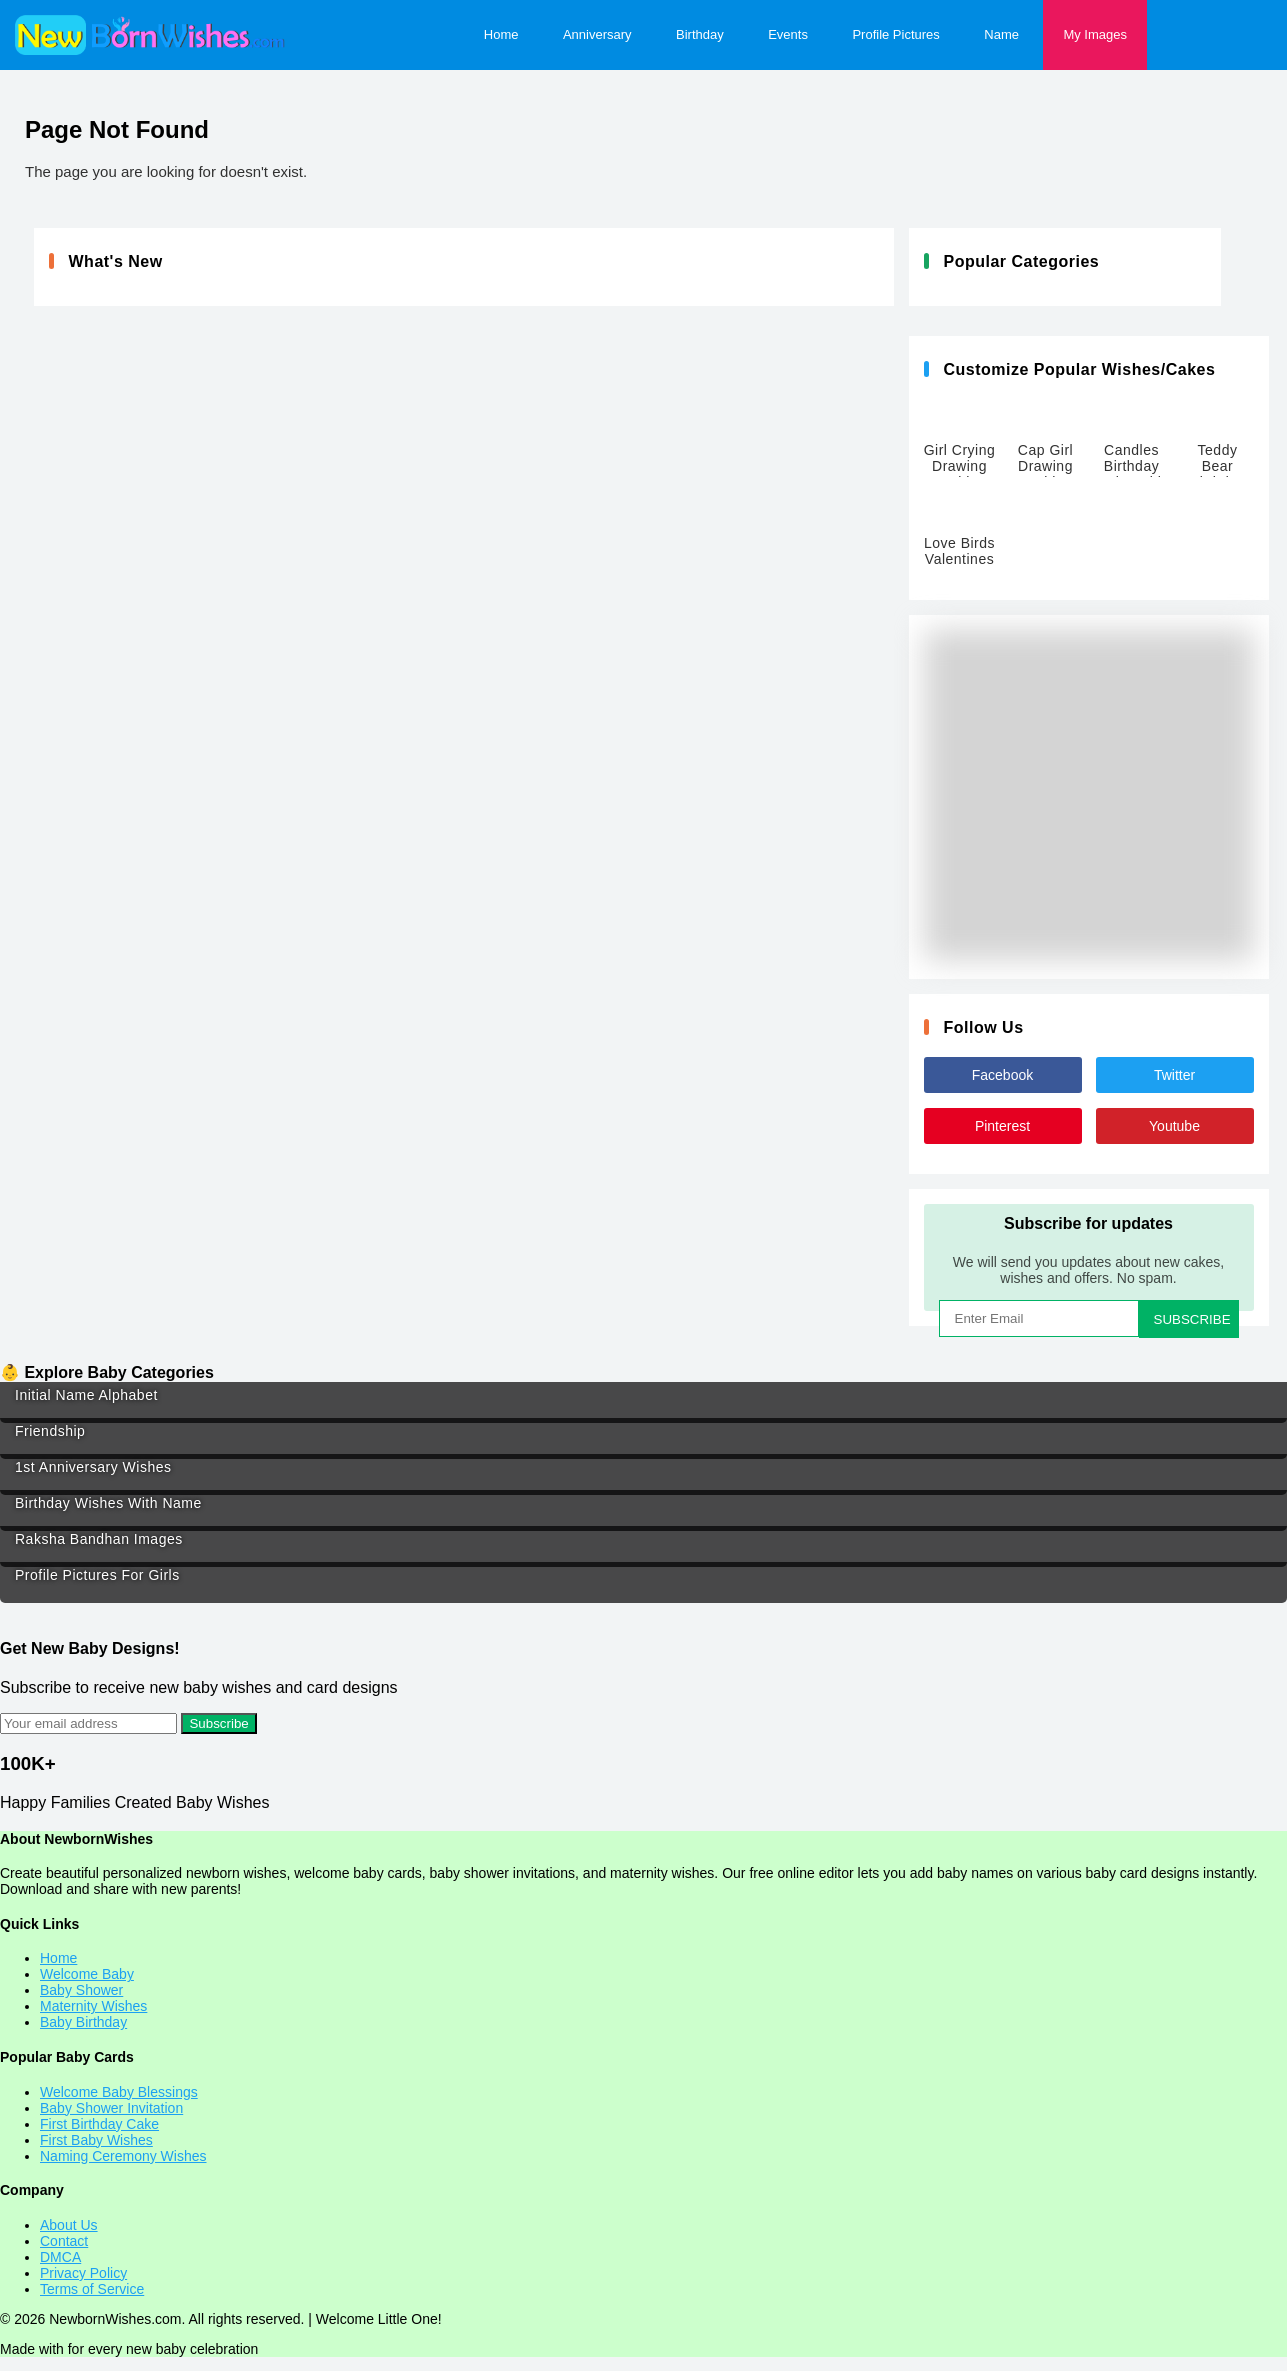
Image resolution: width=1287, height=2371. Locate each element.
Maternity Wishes (93, 2006)
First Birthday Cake (99, 2124)
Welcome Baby (87, 1974)
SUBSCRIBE (1192, 1319)
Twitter (1174, 1075)
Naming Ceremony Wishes (123, 2156)
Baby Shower (81, 1990)
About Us (69, 2225)
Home (501, 34)
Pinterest (1002, 1126)
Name (1001, 34)
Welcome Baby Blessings (119, 2092)
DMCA (60, 2257)
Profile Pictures (895, 34)
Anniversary (597, 34)
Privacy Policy (83, 2273)
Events (788, 34)
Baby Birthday (83, 2022)
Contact (64, 2241)
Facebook (1002, 1075)
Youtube (1174, 1126)
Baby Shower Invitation (111, 2108)
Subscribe (218, 1723)
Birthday (700, 34)
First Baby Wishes (96, 2140)
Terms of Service (92, 2289)
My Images (1095, 34)
